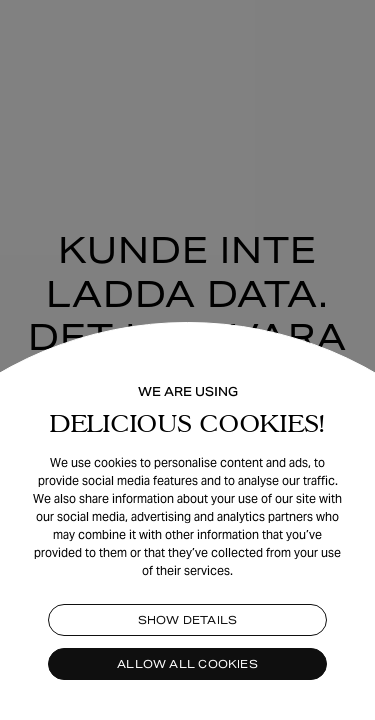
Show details (188, 620)
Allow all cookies (187, 664)
